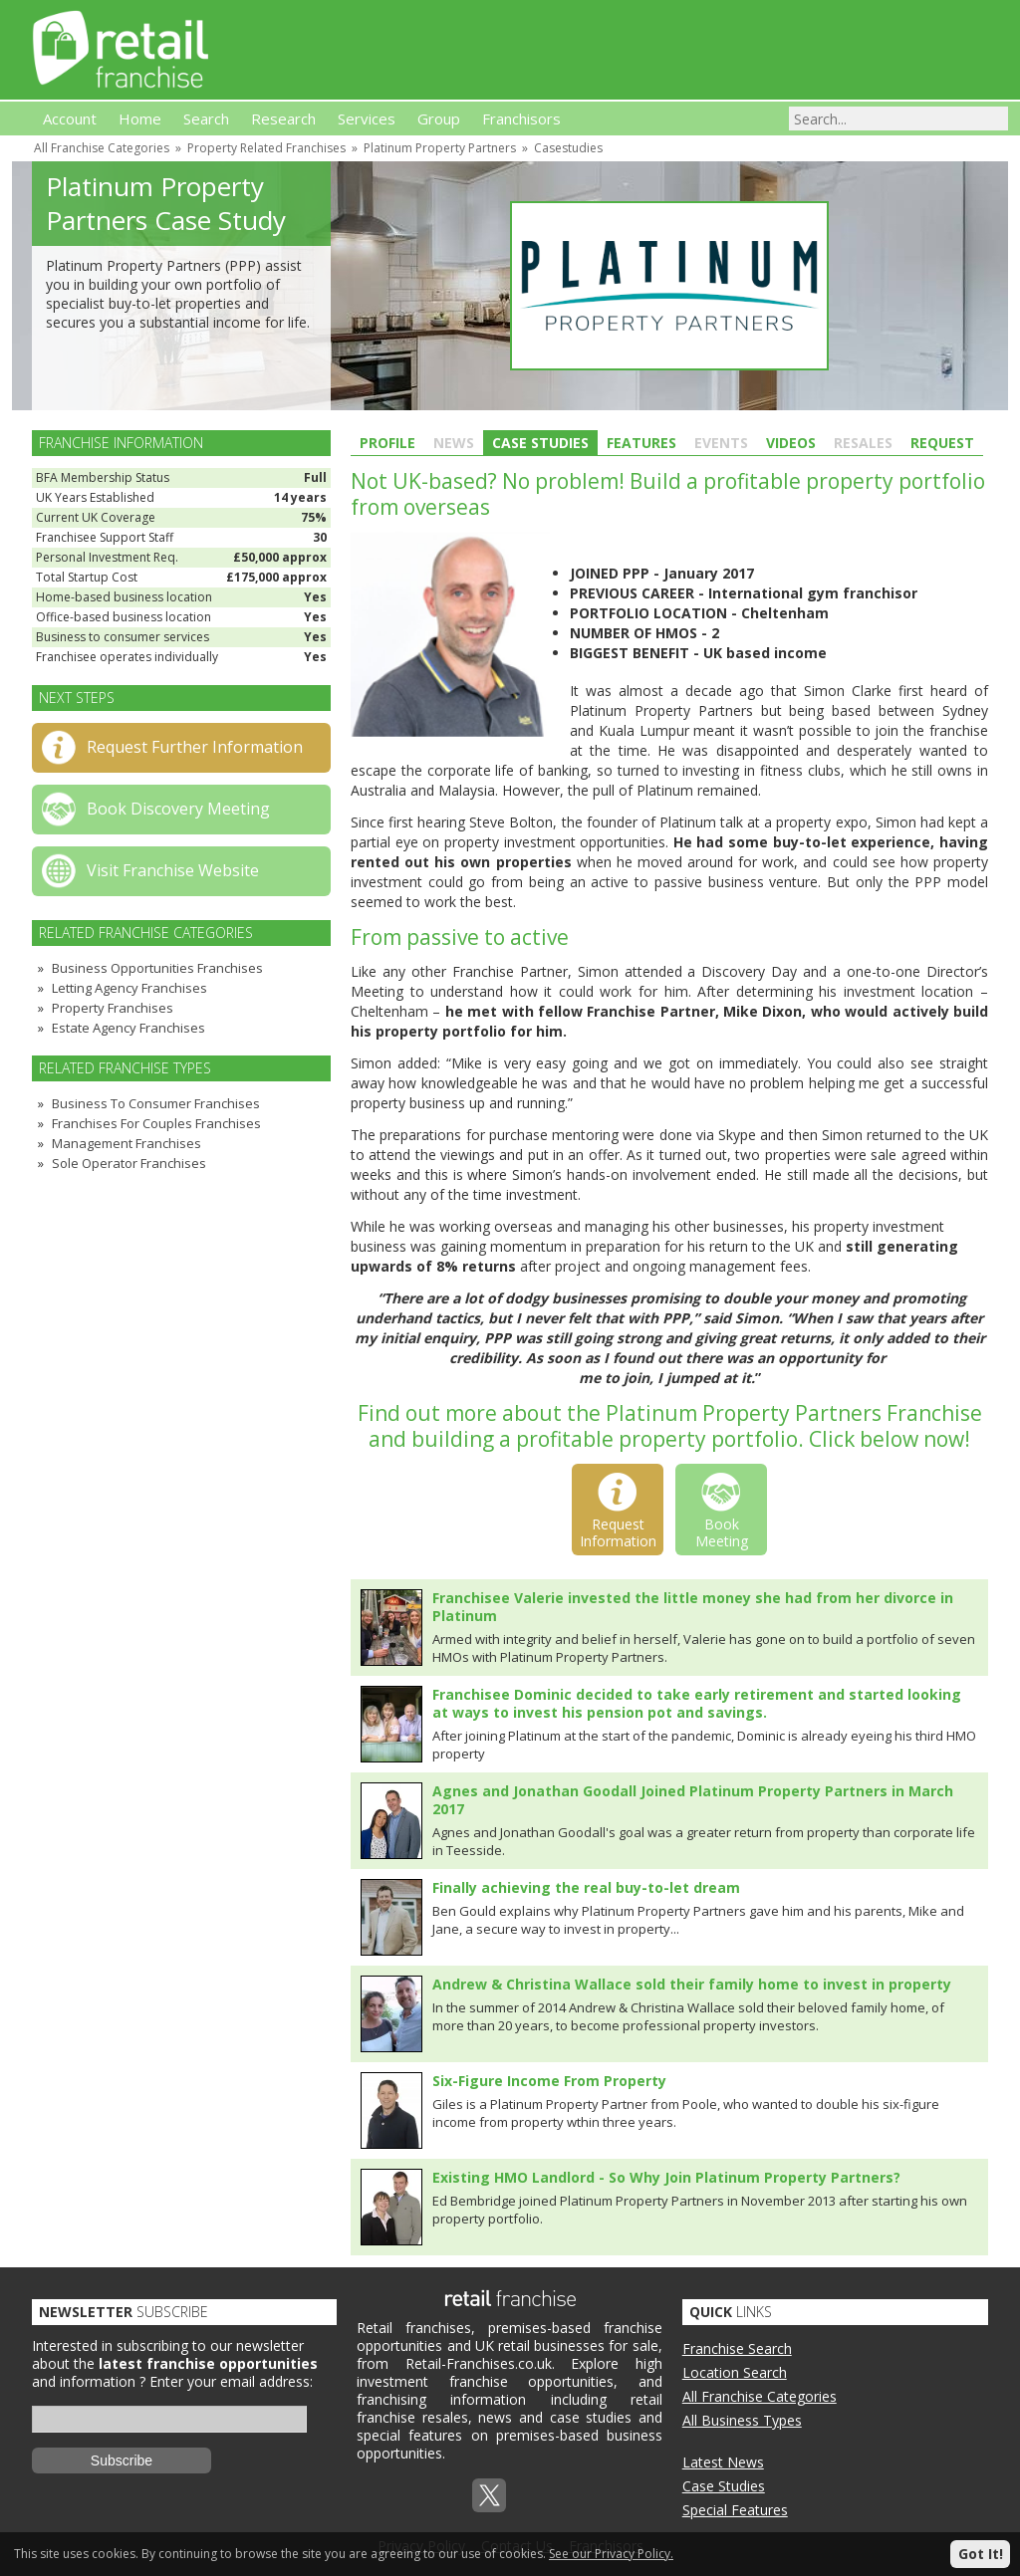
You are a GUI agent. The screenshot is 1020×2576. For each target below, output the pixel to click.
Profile (387, 442)
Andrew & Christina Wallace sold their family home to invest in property (691, 1984)
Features (641, 442)
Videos (791, 442)
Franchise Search (737, 2348)
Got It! (980, 2553)
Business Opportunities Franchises (157, 968)
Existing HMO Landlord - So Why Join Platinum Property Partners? (666, 2177)
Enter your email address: (231, 2381)
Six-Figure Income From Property (549, 2080)
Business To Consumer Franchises (156, 1103)
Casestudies (568, 147)
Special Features (735, 2509)
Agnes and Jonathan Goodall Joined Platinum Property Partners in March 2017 (692, 1799)
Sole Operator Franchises (129, 1163)
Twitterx (489, 2495)
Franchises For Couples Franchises (156, 1123)
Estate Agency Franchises (128, 1028)
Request (942, 442)
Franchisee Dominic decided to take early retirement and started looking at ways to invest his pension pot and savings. (696, 1703)
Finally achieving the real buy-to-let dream (586, 1887)
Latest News (723, 2462)
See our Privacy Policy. (611, 2553)
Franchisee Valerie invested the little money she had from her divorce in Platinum (692, 1606)
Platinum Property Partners (440, 147)
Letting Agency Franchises (129, 988)
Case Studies (540, 442)
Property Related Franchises (266, 147)
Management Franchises (126, 1143)
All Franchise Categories (101, 147)
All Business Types (742, 2420)
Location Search (734, 2372)
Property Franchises (112, 1008)
